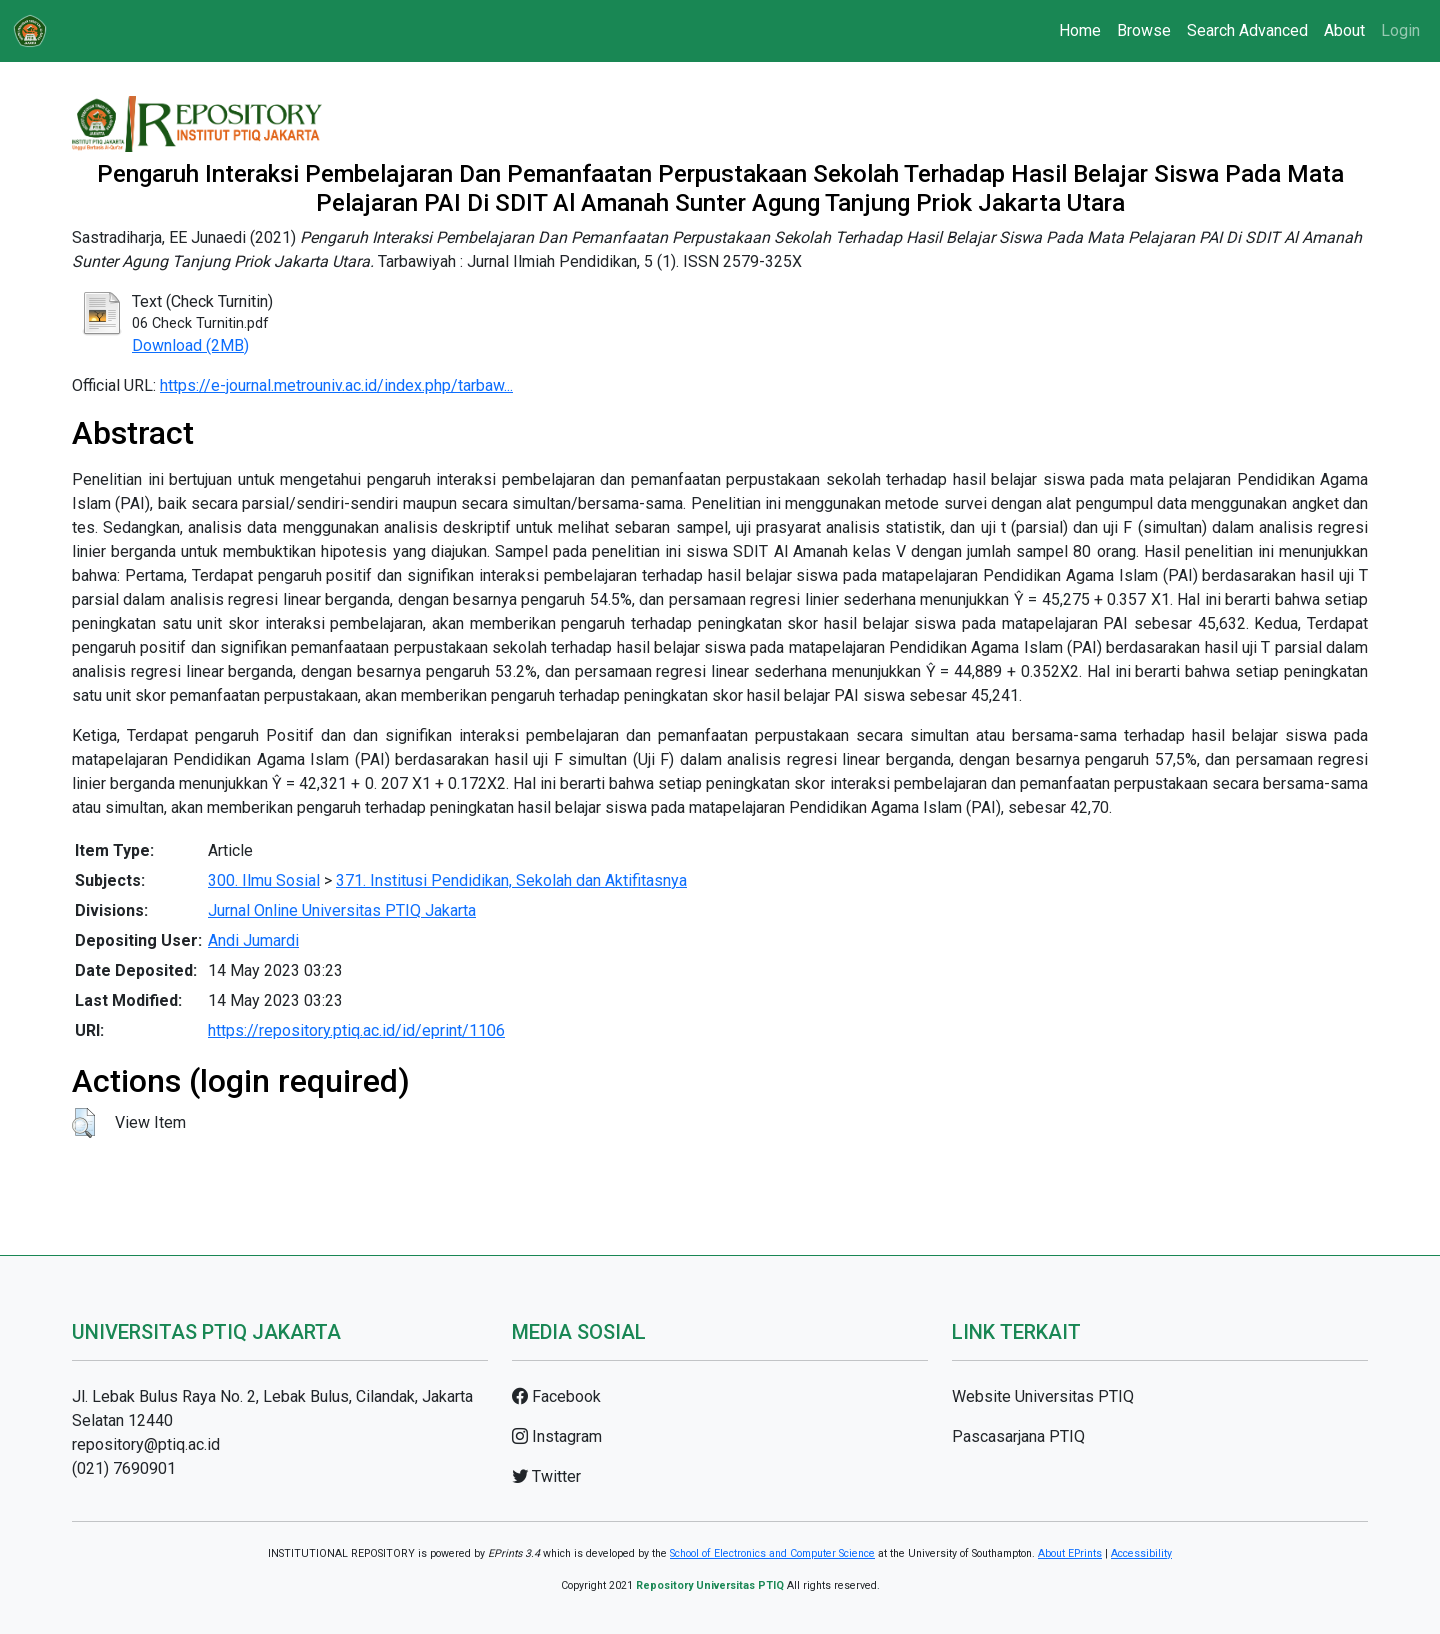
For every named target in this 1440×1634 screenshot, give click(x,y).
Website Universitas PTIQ (1043, 1396)
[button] (83, 1123)
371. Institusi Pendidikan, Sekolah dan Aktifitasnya (511, 880)
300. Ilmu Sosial (264, 880)
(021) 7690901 (124, 1468)
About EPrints (1070, 1553)
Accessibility (1141, 1553)
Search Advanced (1247, 30)
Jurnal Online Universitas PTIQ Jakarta (342, 910)
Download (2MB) (190, 345)
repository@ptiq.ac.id (146, 1444)
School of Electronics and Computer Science (772, 1553)
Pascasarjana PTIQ (1018, 1436)
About (1344, 30)
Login (1400, 30)
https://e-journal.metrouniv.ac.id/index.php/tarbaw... (336, 385)
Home (1080, 30)
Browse (1144, 30)
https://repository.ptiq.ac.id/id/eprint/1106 (356, 1030)
